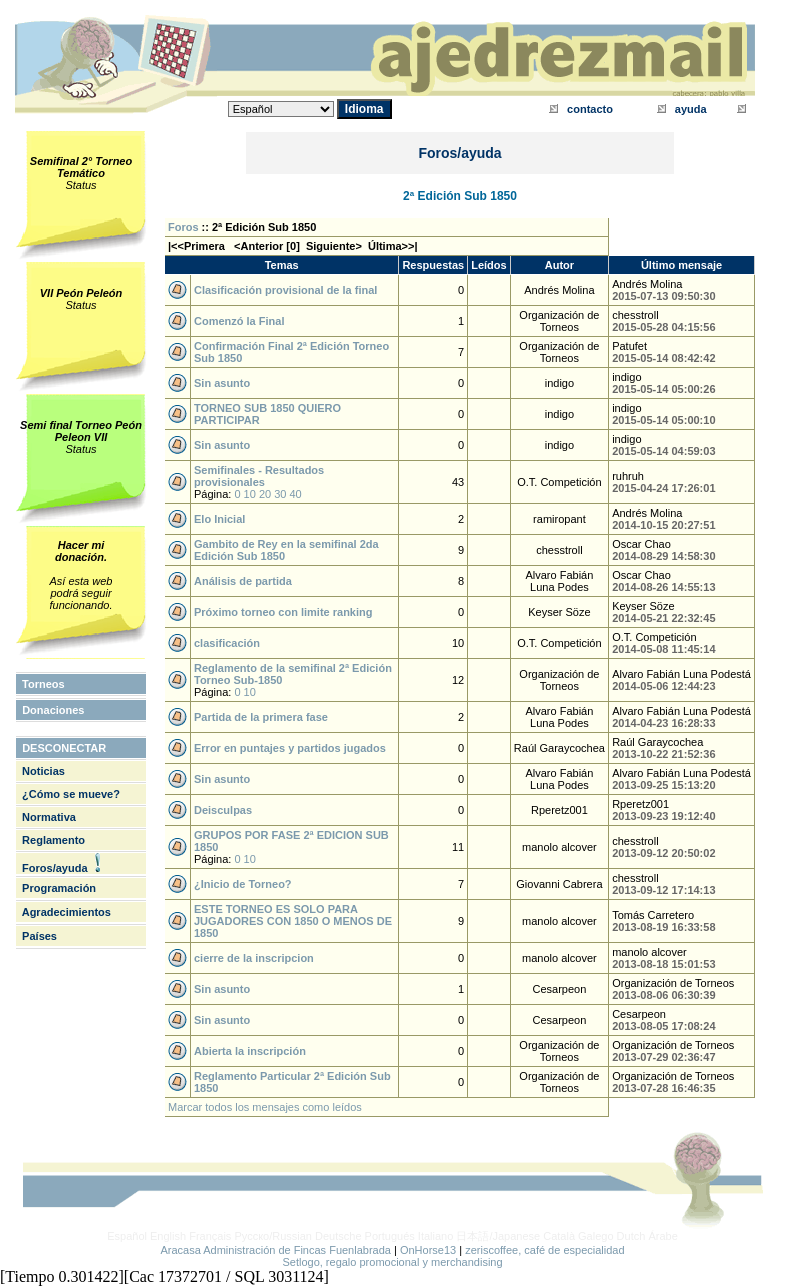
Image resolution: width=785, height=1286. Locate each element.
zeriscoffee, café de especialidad (544, 1250)
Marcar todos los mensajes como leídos (265, 1107)
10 (250, 494)
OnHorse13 (428, 1250)
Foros (183, 227)
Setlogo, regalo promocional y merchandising (392, 1262)
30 (280, 494)
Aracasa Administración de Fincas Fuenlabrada (275, 1250)
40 (296, 494)
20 (265, 494)
